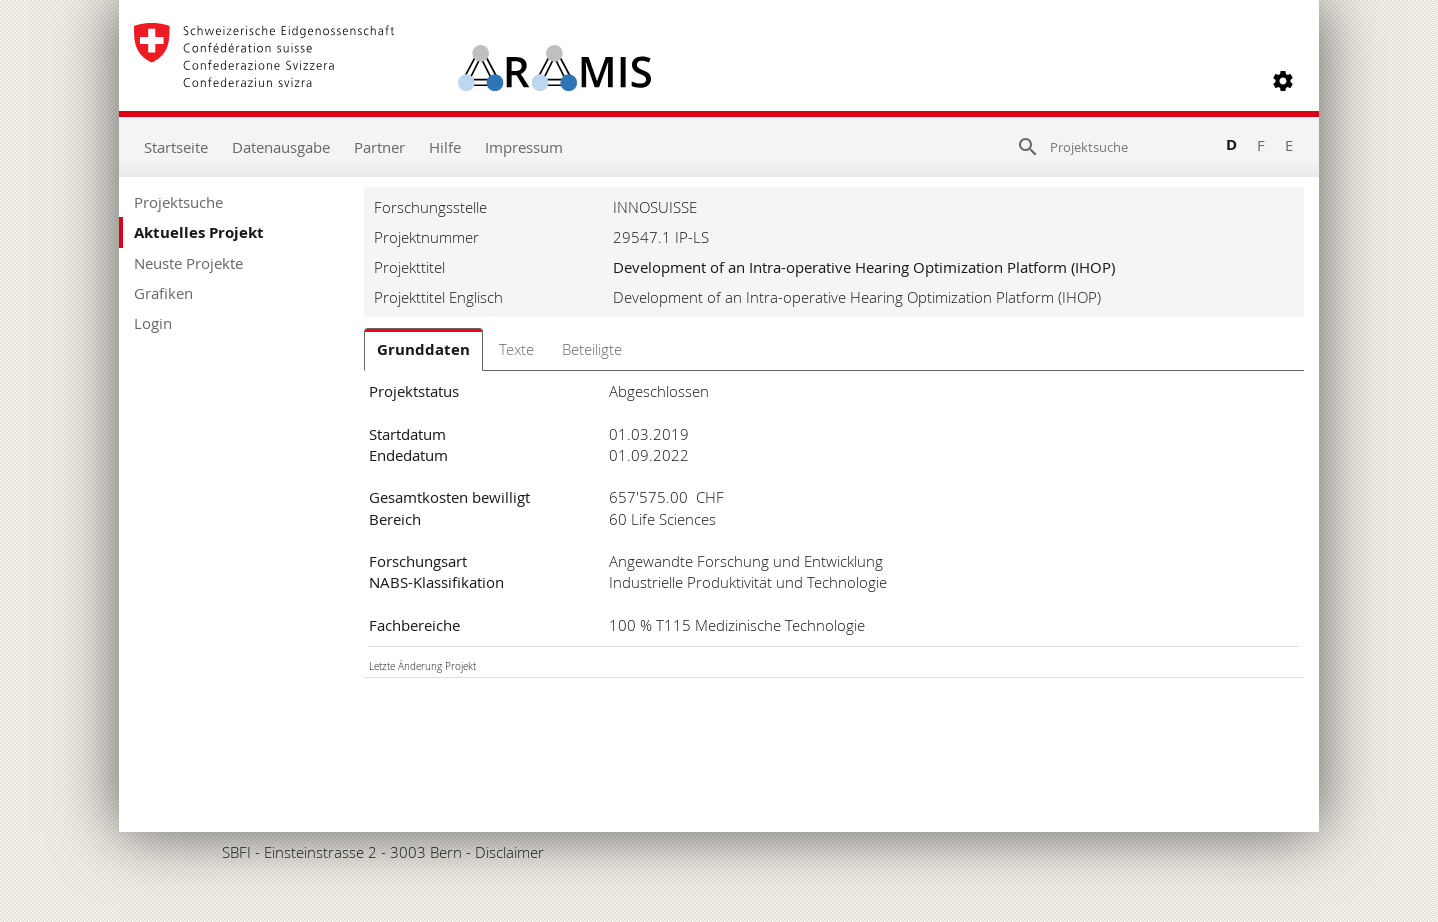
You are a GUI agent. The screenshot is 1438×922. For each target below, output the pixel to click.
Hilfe (445, 147)
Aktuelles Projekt (199, 232)
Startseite (176, 147)
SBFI (236, 852)
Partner (379, 147)
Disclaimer (509, 852)
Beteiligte (592, 349)
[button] (1283, 81)
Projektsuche (178, 202)
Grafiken (163, 293)
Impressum (524, 147)
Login (153, 323)
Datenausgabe (281, 147)
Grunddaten (423, 349)
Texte (516, 349)
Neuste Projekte (188, 263)
